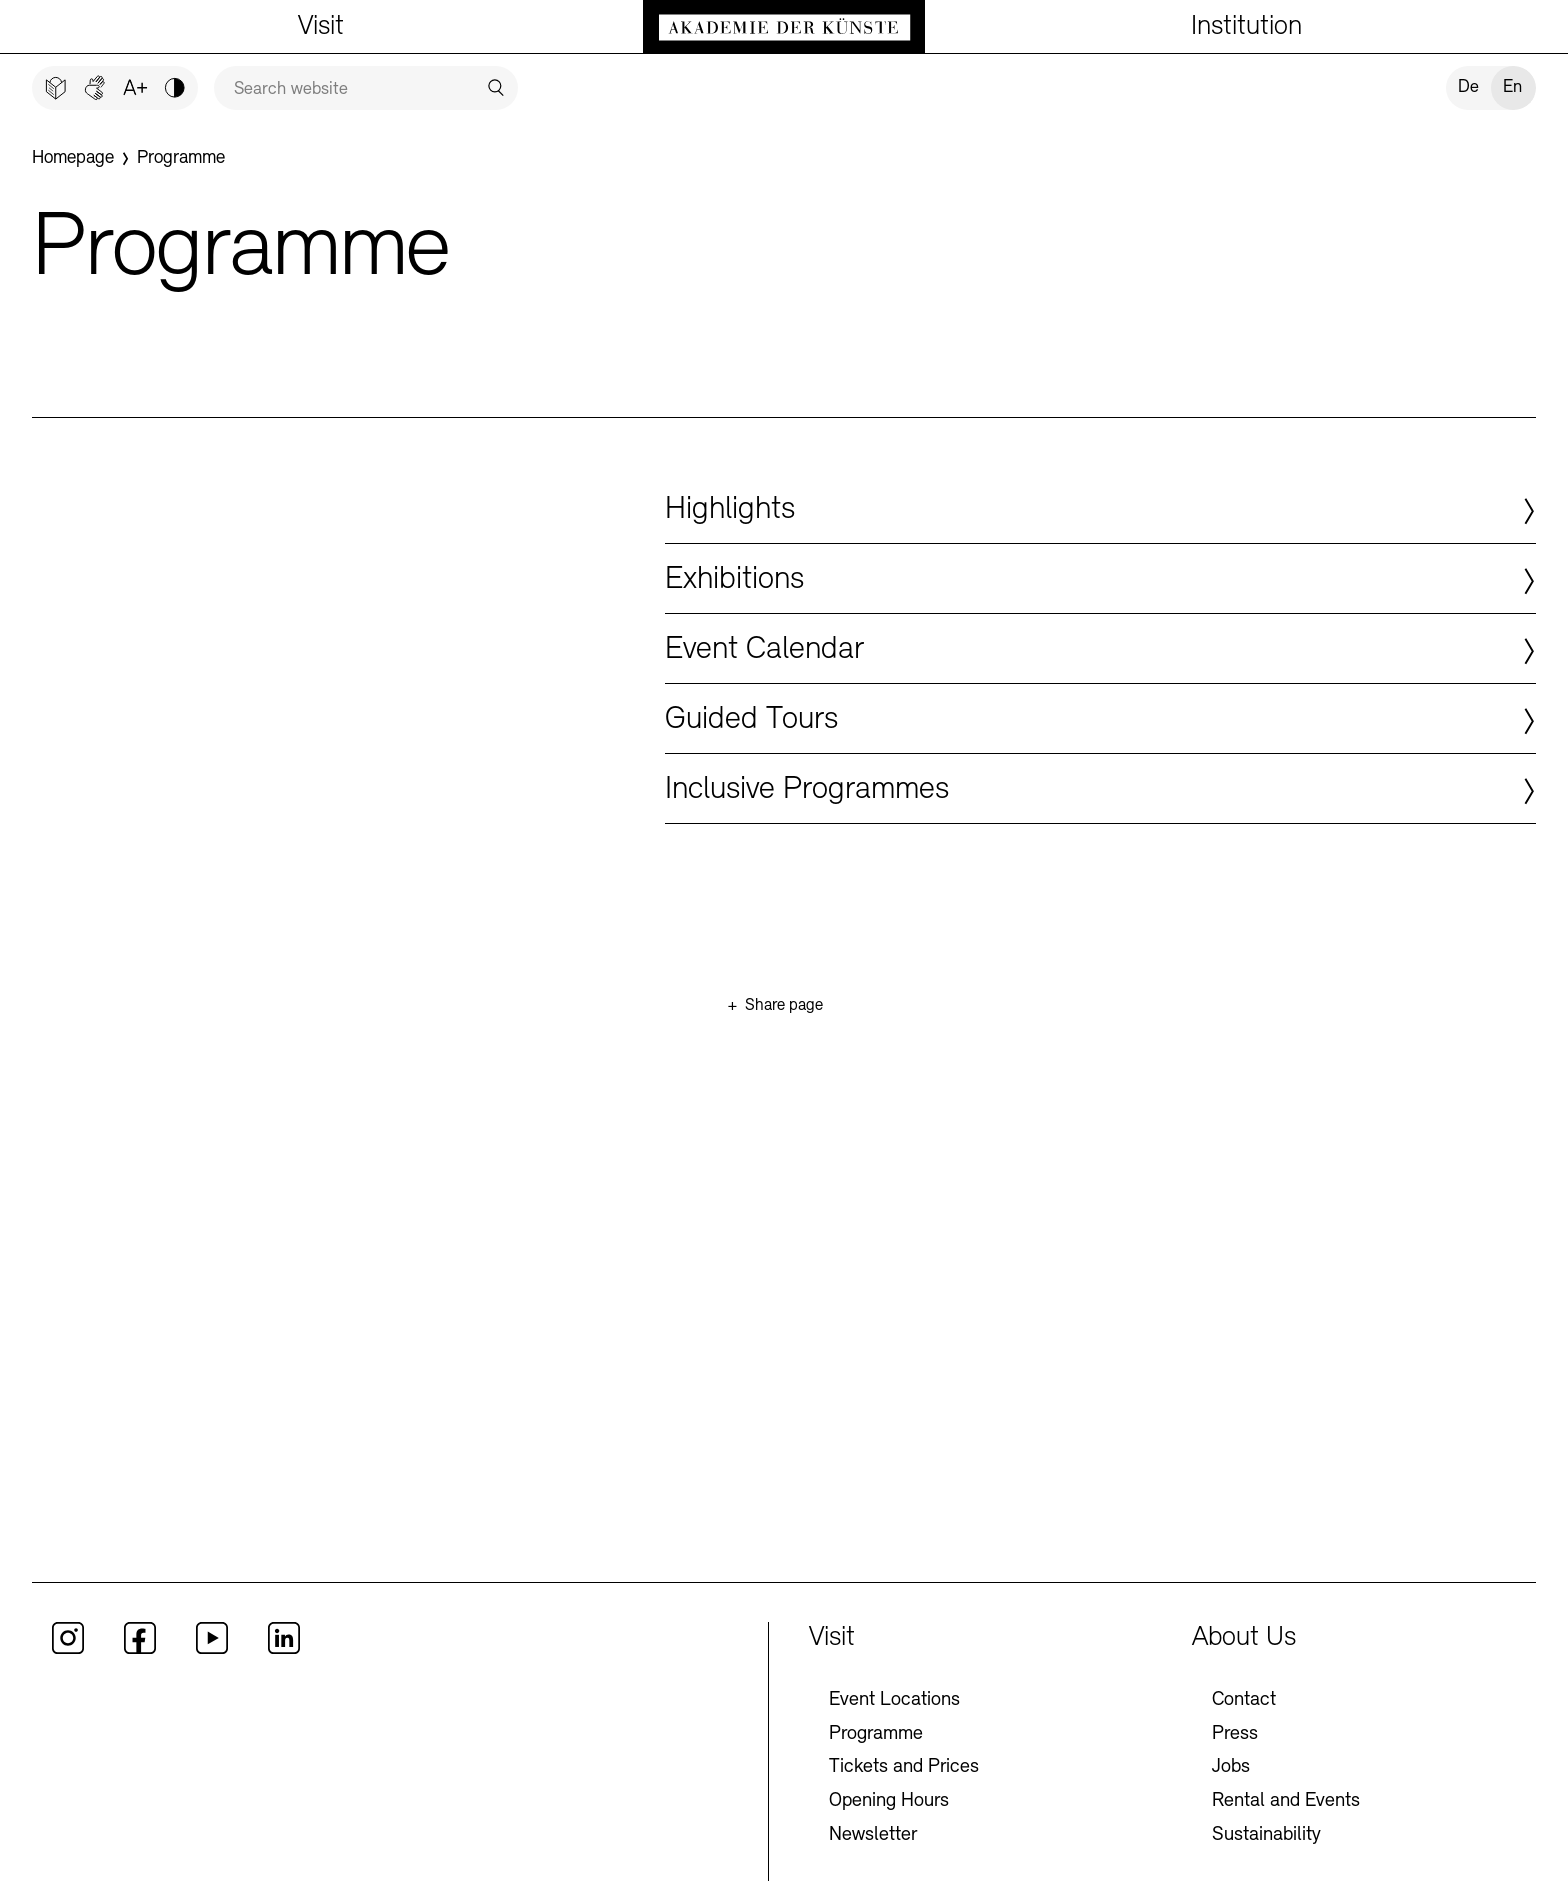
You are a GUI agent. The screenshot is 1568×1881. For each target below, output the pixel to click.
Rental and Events (1286, 1834)
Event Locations (894, 1733)
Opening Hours (889, 1834)
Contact (1244, 1733)
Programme (876, 1767)
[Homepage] (76, 160)
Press (1235, 1767)
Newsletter (873, 1868)
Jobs (1231, 1801)
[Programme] (190, 160)
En (1512, 87)
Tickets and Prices (904, 1801)
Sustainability (1266, 1868)
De (1468, 87)
